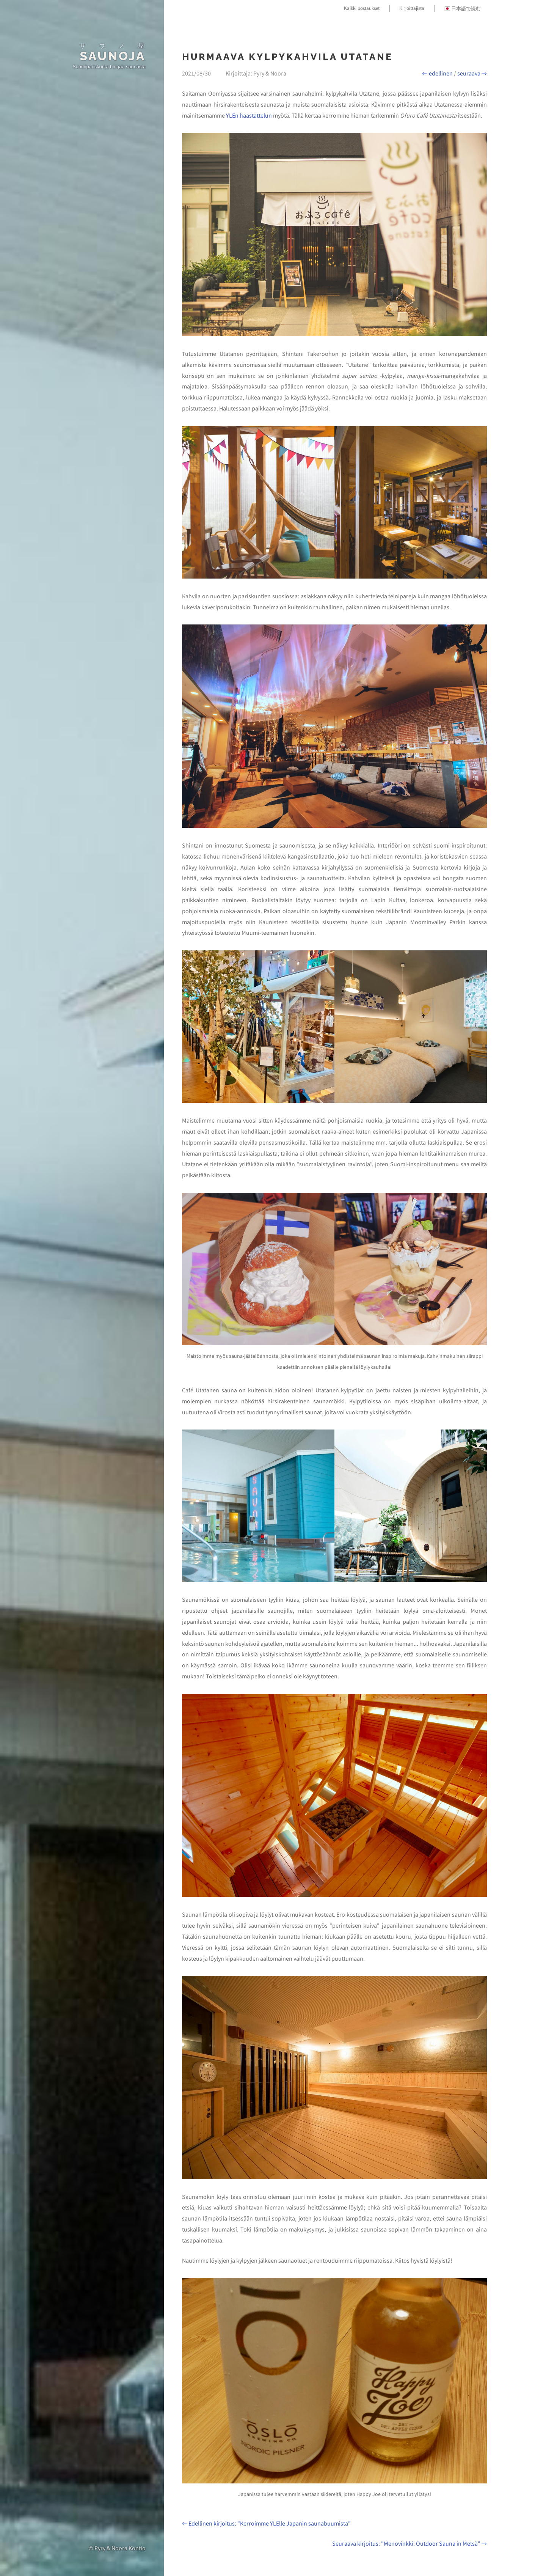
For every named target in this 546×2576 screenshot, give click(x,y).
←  (437, 73)
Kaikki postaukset (362, 8)
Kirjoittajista (411, 8)
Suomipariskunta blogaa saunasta (109, 66)
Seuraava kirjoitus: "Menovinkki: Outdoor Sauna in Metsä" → (409, 2543)
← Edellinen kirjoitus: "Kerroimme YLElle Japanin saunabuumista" (266, 2523)
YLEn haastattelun (249, 115)
